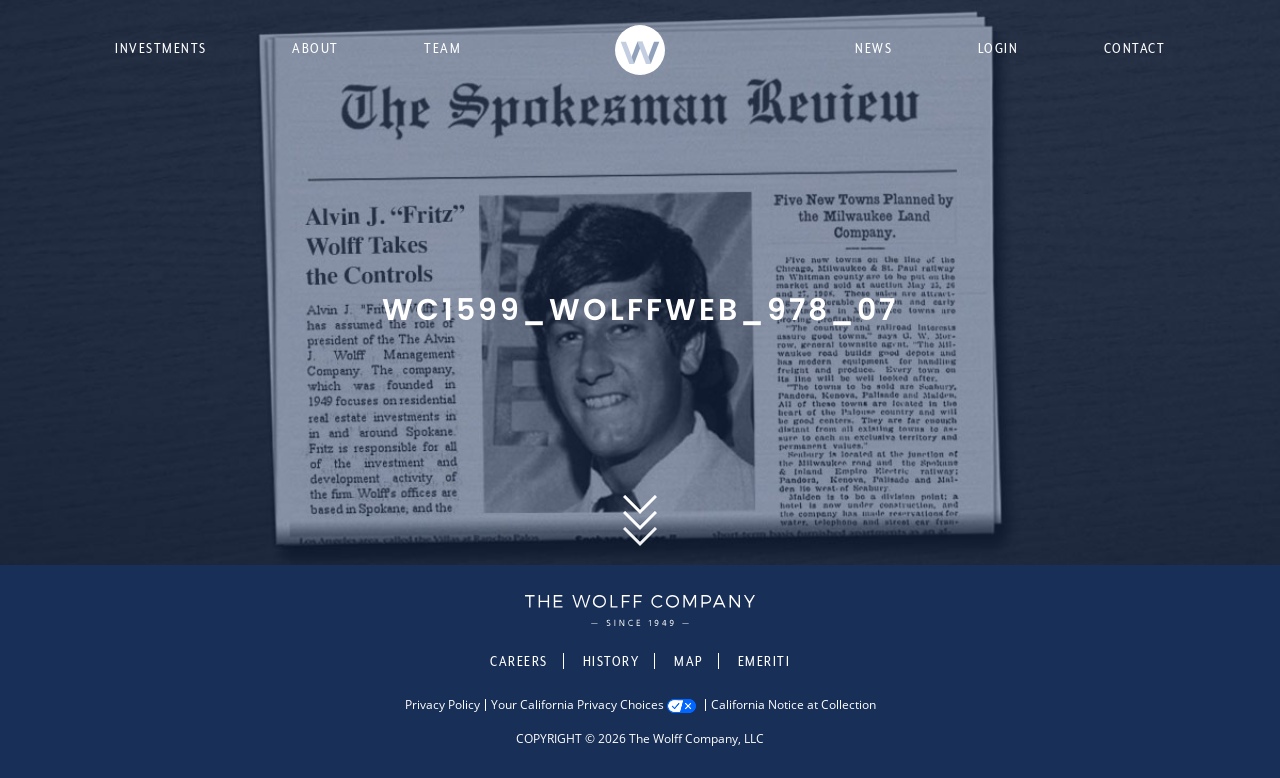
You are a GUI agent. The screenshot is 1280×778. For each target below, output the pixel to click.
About (315, 48)
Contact (1135, 48)
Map (688, 661)
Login (998, 48)
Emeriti (764, 661)
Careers (519, 661)
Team (442, 48)
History (611, 661)
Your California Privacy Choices (577, 705)
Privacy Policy (442, 705)
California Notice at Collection (793, 705)
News (873, 48)
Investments (161, 48)
